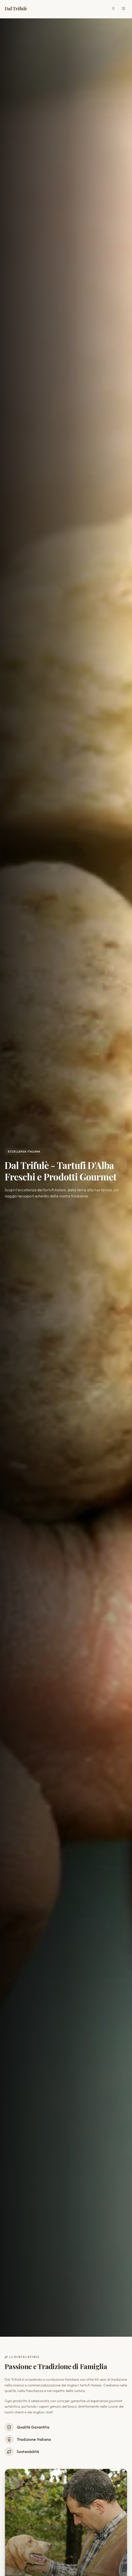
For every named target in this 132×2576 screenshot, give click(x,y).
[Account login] (113, 8)
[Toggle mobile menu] (123, 8)
